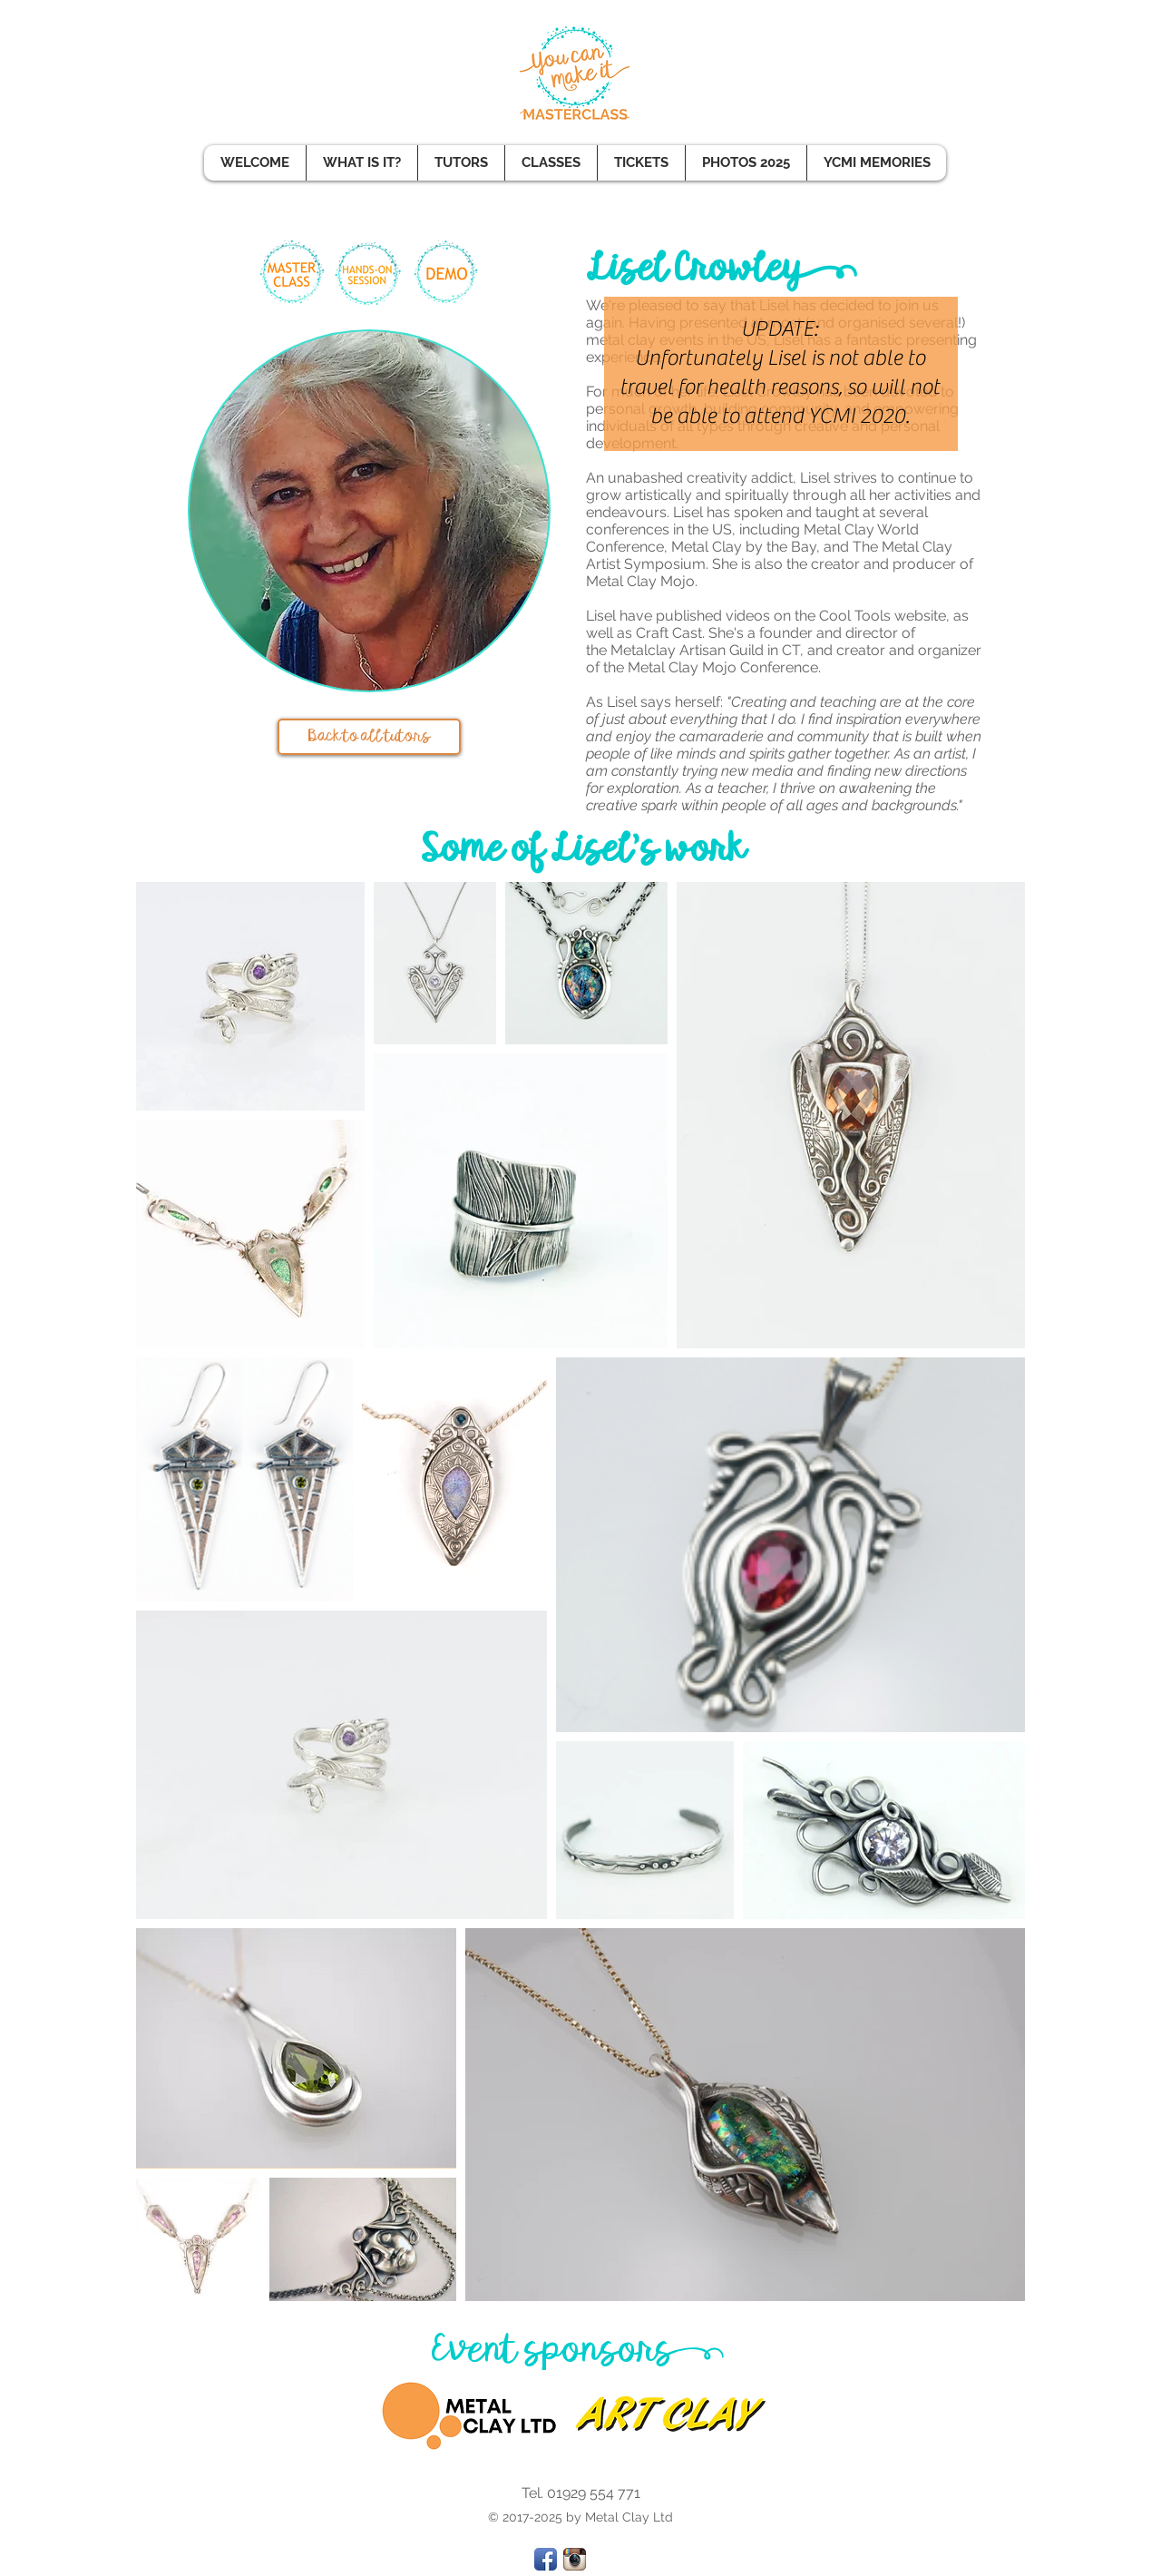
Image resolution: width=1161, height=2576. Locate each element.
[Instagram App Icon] (574, 2559)
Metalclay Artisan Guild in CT (703, 650)
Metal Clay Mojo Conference (723, 667)
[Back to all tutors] (369, 737)
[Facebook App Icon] (545, 2559)
